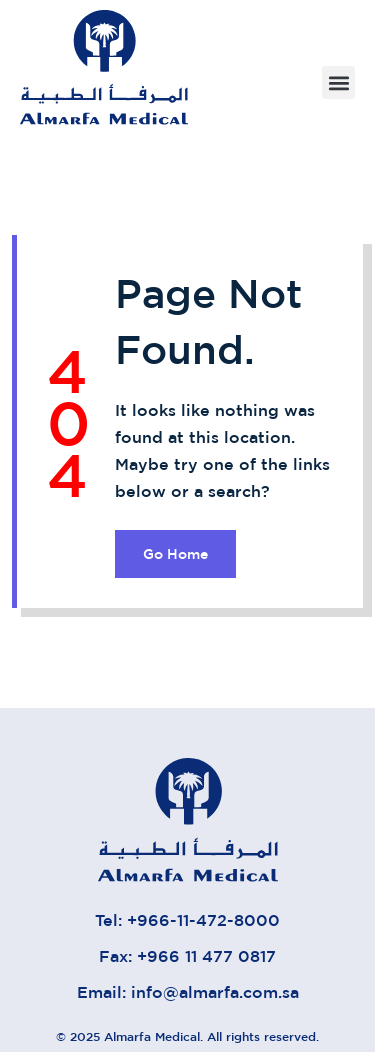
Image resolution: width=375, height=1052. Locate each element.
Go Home (175, 554)
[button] (338, 82)
